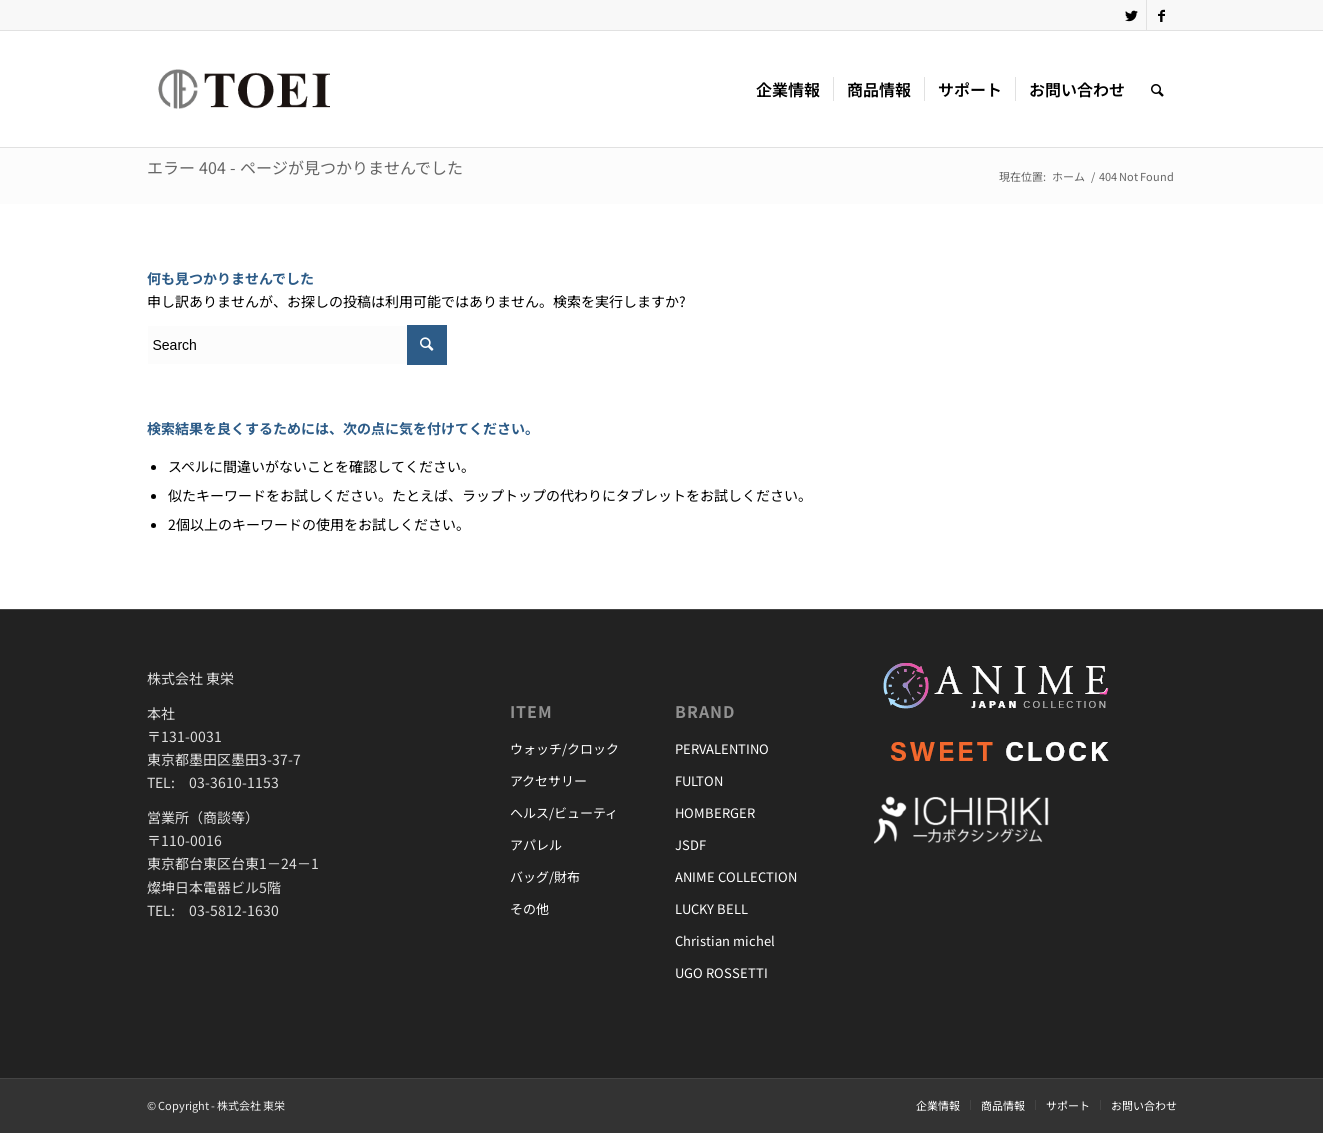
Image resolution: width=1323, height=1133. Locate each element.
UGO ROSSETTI (721, 972)
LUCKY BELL (711, 908)
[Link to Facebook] (1162, 15)
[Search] (1157, 89)
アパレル (536, 844)
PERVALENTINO (722, 748)
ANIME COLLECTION (736, 876)
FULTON (699, 780)
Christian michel (725, 940)
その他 (529, 908)
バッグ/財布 (545, 876)
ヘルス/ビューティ (564, 812)
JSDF (690, 844)
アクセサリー (548, 780)
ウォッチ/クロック (564, 748)
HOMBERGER (715, 812)
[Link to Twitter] (1131, 15)
